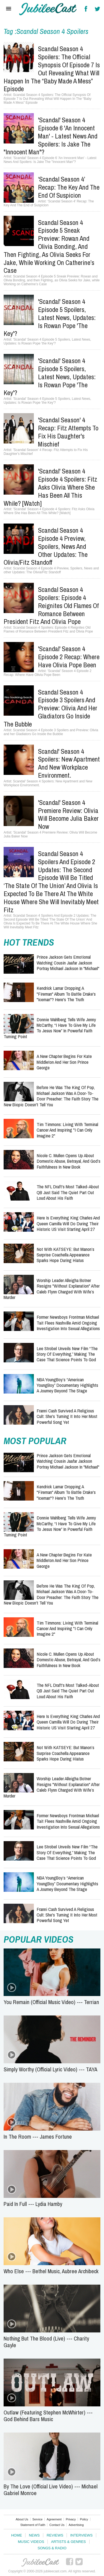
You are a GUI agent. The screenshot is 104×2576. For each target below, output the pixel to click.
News (34, 2535)
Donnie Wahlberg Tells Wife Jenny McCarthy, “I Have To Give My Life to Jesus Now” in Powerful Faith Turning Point (50, 1028)
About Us (22, 2519)
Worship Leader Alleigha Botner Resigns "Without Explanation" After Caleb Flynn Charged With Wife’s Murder (52, 1288)
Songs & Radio (51, 2548)
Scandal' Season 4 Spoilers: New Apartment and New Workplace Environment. (69, 763)
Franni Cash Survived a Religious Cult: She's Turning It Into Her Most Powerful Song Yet (67, 1416)
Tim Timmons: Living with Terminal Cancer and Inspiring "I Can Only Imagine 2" (67, 1130)
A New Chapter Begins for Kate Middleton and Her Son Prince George (64, 1062)
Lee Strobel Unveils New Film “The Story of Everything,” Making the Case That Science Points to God (67, 1354)
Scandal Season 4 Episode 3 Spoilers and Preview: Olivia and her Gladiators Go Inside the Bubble (50, 708)
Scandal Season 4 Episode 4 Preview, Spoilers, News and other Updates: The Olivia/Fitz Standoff (46, 546)
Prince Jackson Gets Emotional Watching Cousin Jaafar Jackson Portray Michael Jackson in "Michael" (68, 962)
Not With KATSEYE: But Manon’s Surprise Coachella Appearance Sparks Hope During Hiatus (65, 1255)
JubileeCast (40, 2562)
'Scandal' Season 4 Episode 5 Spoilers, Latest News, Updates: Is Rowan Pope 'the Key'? (50, 317)
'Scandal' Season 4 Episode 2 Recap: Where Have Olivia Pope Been (69, 656)
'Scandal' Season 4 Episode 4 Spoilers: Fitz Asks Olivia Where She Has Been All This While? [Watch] (50, 487)
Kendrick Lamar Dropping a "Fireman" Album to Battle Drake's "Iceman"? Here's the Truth (66, 994)
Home (16, 2535)
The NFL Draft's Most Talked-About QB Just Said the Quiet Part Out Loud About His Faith (68, 1192)
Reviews (55, 2535)
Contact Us (56, 2525)
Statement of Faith (32, 2525)
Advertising (76, 2525)
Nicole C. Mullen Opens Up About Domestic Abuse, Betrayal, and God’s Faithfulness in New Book (68, 1161)
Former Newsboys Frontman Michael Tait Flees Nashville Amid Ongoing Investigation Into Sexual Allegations (68, 1323)
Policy (84, 2519)
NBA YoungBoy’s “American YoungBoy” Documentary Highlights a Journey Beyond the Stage (67, 1385)
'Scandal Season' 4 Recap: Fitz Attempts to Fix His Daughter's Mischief (68, 431)
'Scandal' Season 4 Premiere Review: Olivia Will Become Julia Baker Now (68, 814)
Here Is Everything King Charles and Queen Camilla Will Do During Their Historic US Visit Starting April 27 (68, 1223)
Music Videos (31, 2542)
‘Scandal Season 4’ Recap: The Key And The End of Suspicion (69, 187)
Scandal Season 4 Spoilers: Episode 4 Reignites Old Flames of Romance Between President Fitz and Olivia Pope (51, 605)
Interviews (81, 2535)
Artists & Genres (68, 2542)
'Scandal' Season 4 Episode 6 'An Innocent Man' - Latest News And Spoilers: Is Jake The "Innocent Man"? (50, 135)
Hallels (48, 9)
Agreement (54, 2519)
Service (37, 2519)
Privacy (71, 2519)
